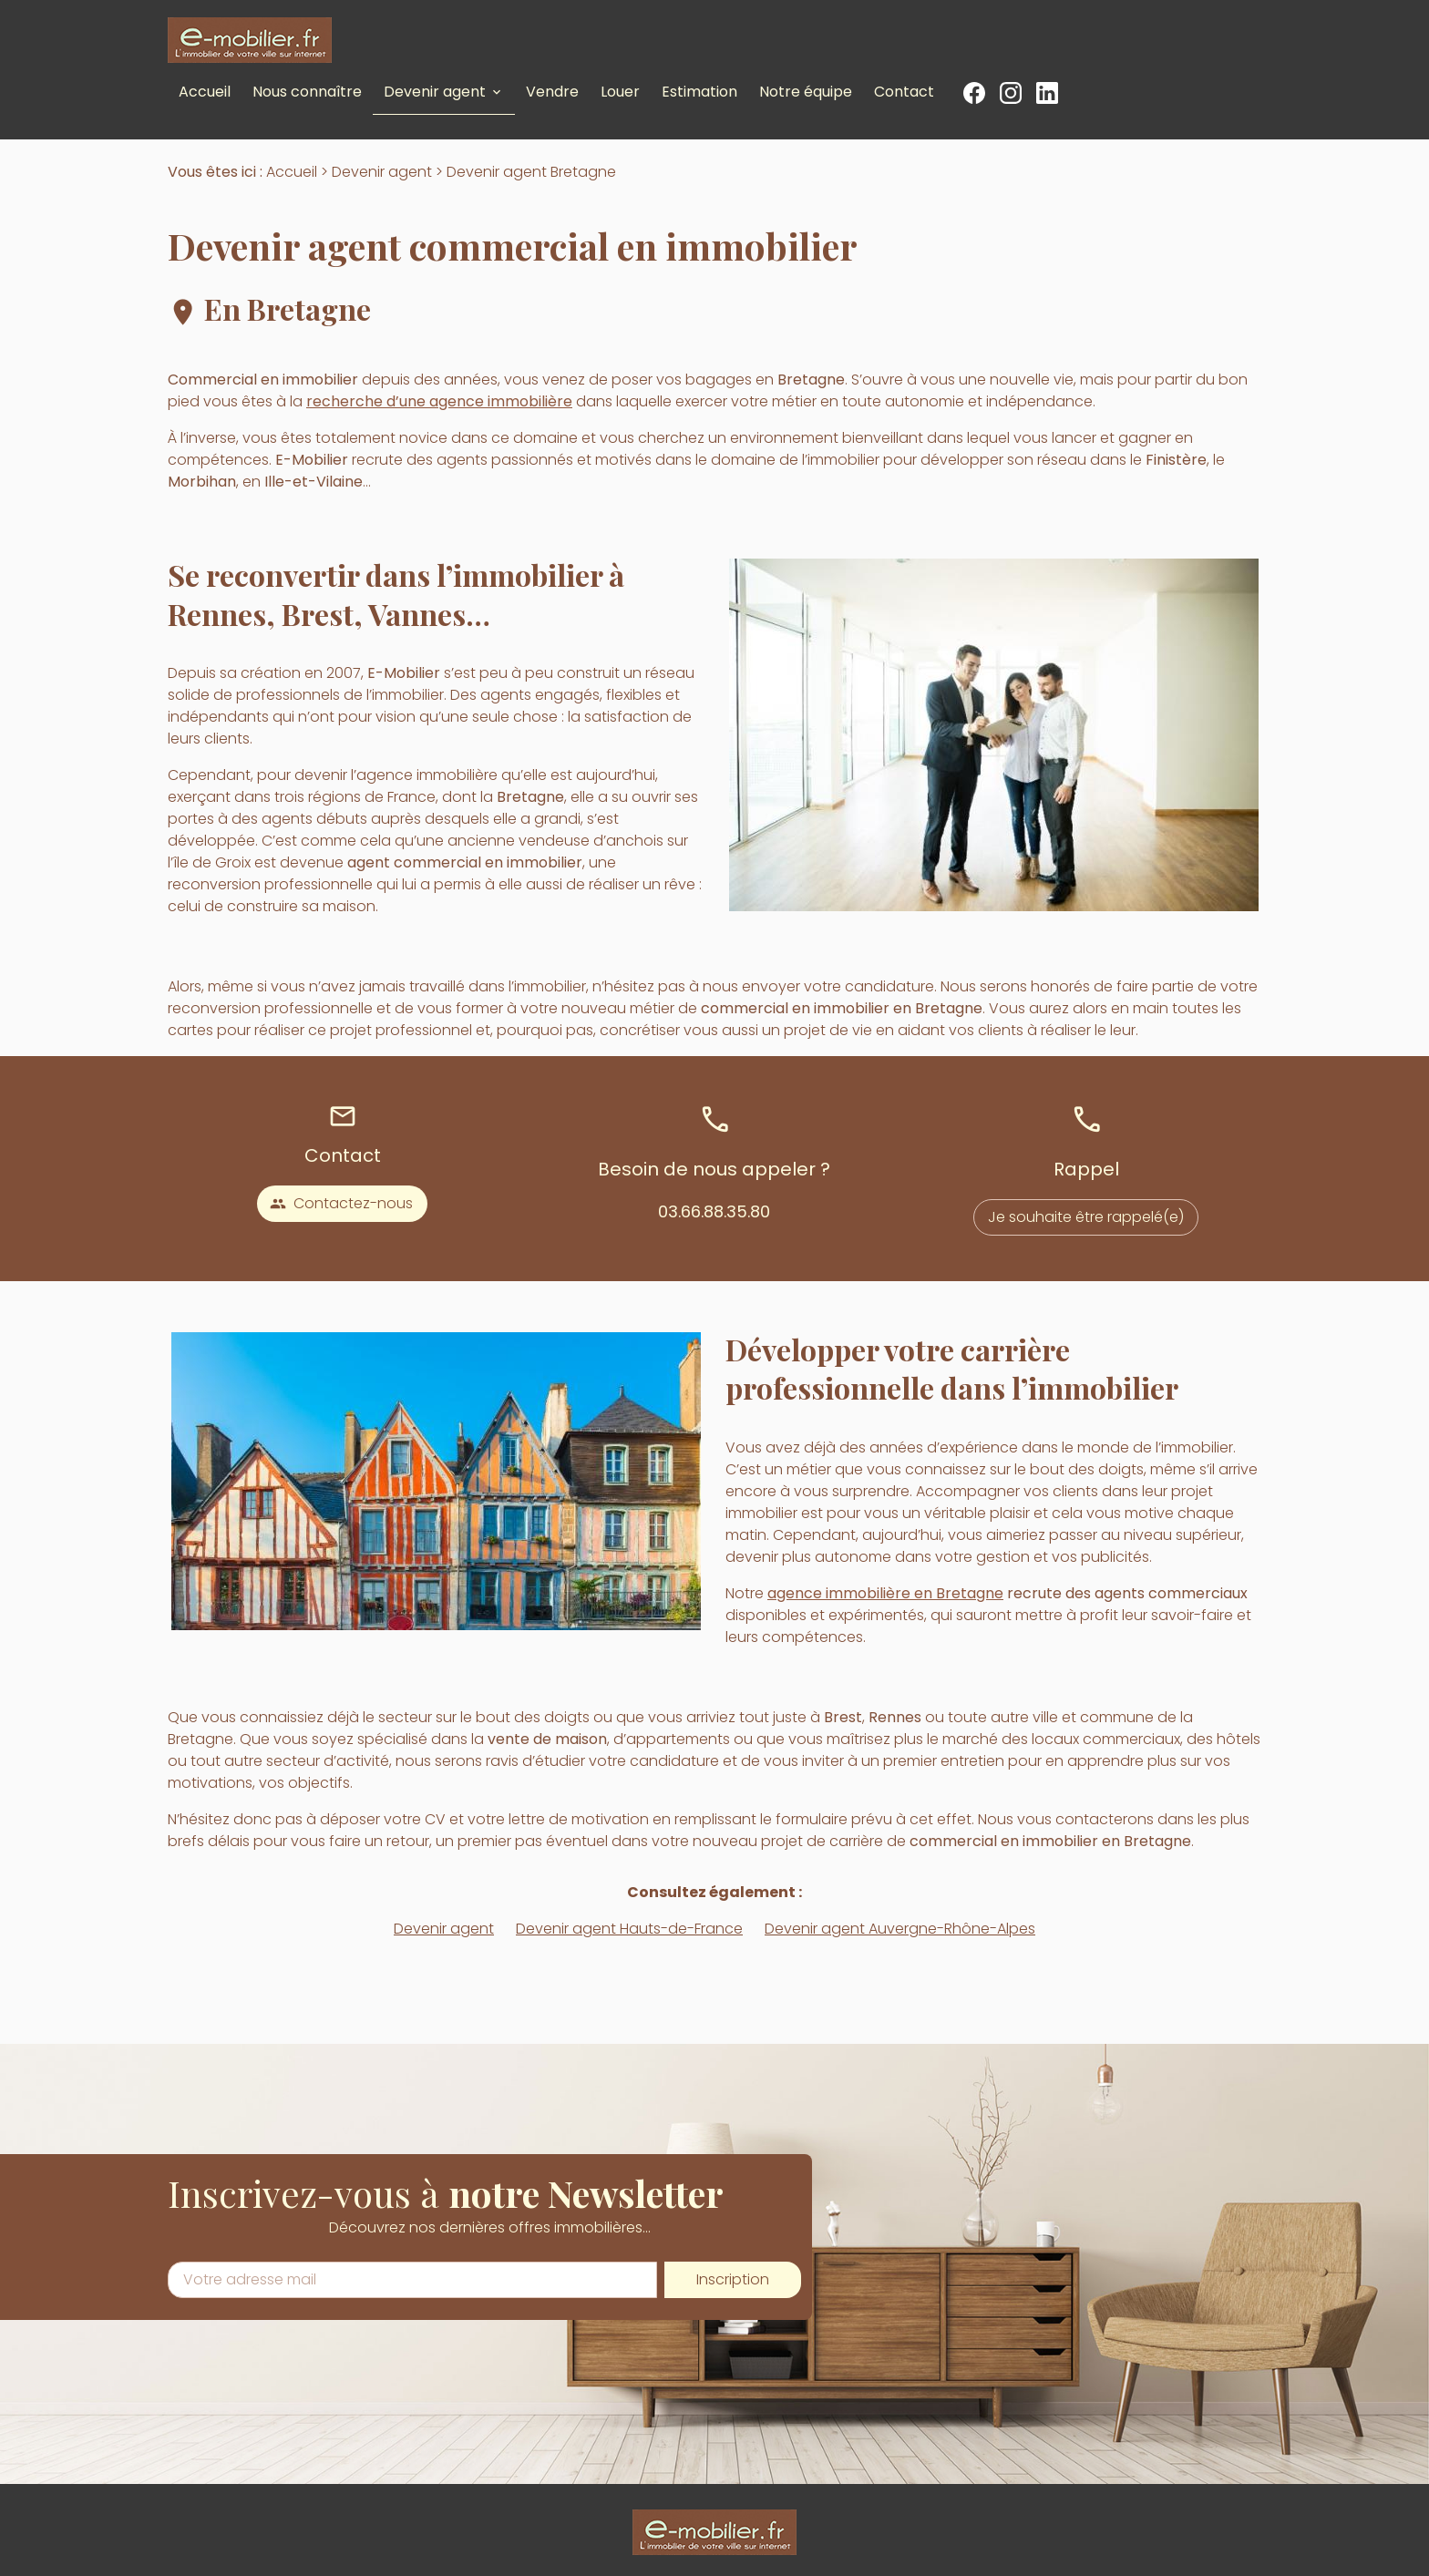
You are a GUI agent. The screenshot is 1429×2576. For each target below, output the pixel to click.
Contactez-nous (341, 1203)
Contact (904, 91)
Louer (620, 91)
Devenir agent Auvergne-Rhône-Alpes (900, 1928)
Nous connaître (307, 91)
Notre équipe (805, 91)
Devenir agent (435, 91)
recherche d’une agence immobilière (439, 401)
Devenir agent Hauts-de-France (629, 1928)
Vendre (552, 91)
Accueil (205, 91)
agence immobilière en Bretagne (885, 1593)
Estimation (699, 91)
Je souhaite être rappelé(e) (1086, 1216)
